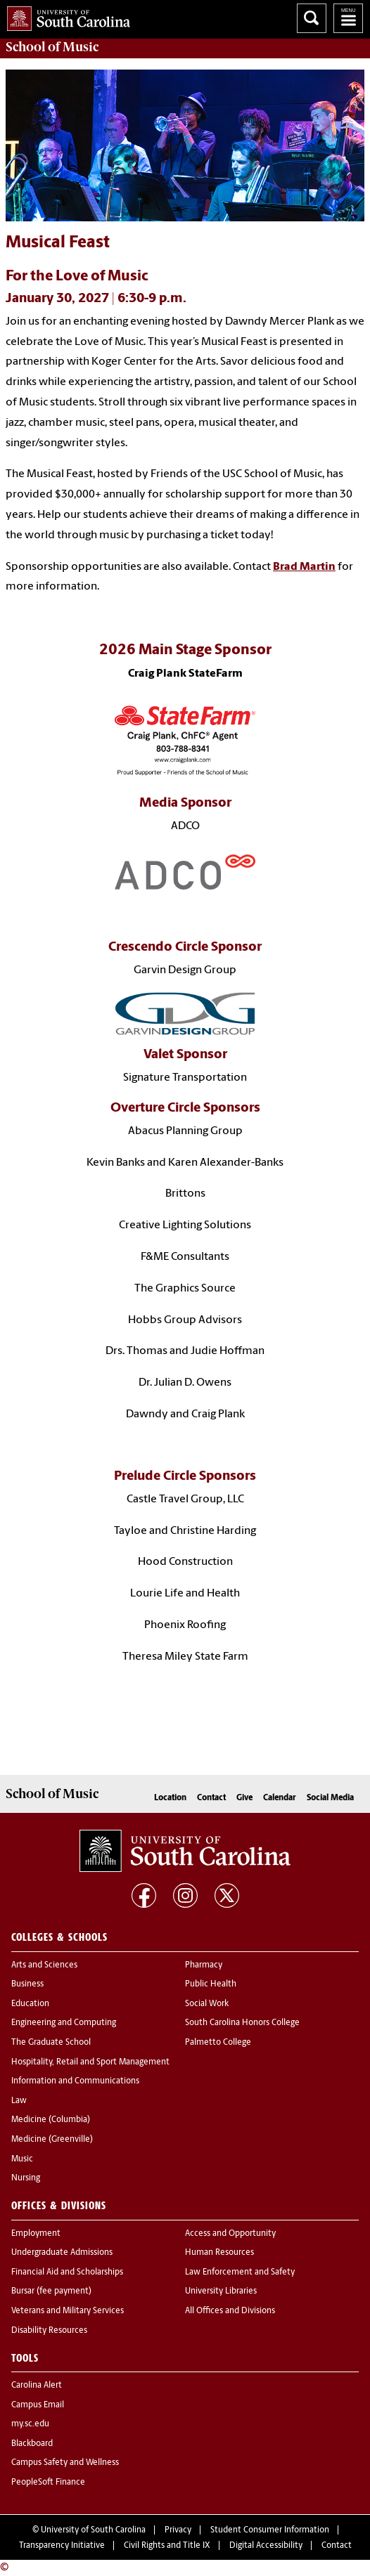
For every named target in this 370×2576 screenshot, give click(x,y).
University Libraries (221, 2291)
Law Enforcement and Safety (240, 2272)
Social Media (330, 1798)
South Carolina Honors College (242, 2023)
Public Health (210, 1984)
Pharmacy (203, 1965)
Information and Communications (75, 2081)
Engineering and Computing (63, 2023)
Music (22, 2159)
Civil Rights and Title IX (167, 2546)
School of (52, 47)
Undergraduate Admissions (62, 2253)
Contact (211, 1798)
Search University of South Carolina (311, 18)
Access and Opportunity (230, 2234)
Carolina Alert (36, 2385)
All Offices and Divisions (230, 2311)
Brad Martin (304, 567)
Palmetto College (218, 2042)
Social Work (207, 2004)
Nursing (25, 2178)
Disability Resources (49, 2331)
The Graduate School (51, 2042)
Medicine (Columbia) (50, 2120)
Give (244, 1798)
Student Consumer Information (269, 2530)
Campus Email (37, 2405)
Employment (35, 2234)
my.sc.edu (30, 2424)
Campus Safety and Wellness (65, 2463)
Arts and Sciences (44, 1965)
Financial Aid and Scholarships (67, 2272)
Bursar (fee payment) (51, 2291)
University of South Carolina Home (65, 16)
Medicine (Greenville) (52, 2139)
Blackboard (32, 2444)
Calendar (279, 1798)
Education (30, 2004)
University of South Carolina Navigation (348, 18)
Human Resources (219, 2253)
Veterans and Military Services (67, 2311)
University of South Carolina (93, 2530)
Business (27, 1984)
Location (170, 1798)
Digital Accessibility (265, 2546)
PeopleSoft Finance (48, 2482)
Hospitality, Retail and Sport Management (90, 2062)
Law (19, 2101)
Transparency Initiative (62, 2546)
